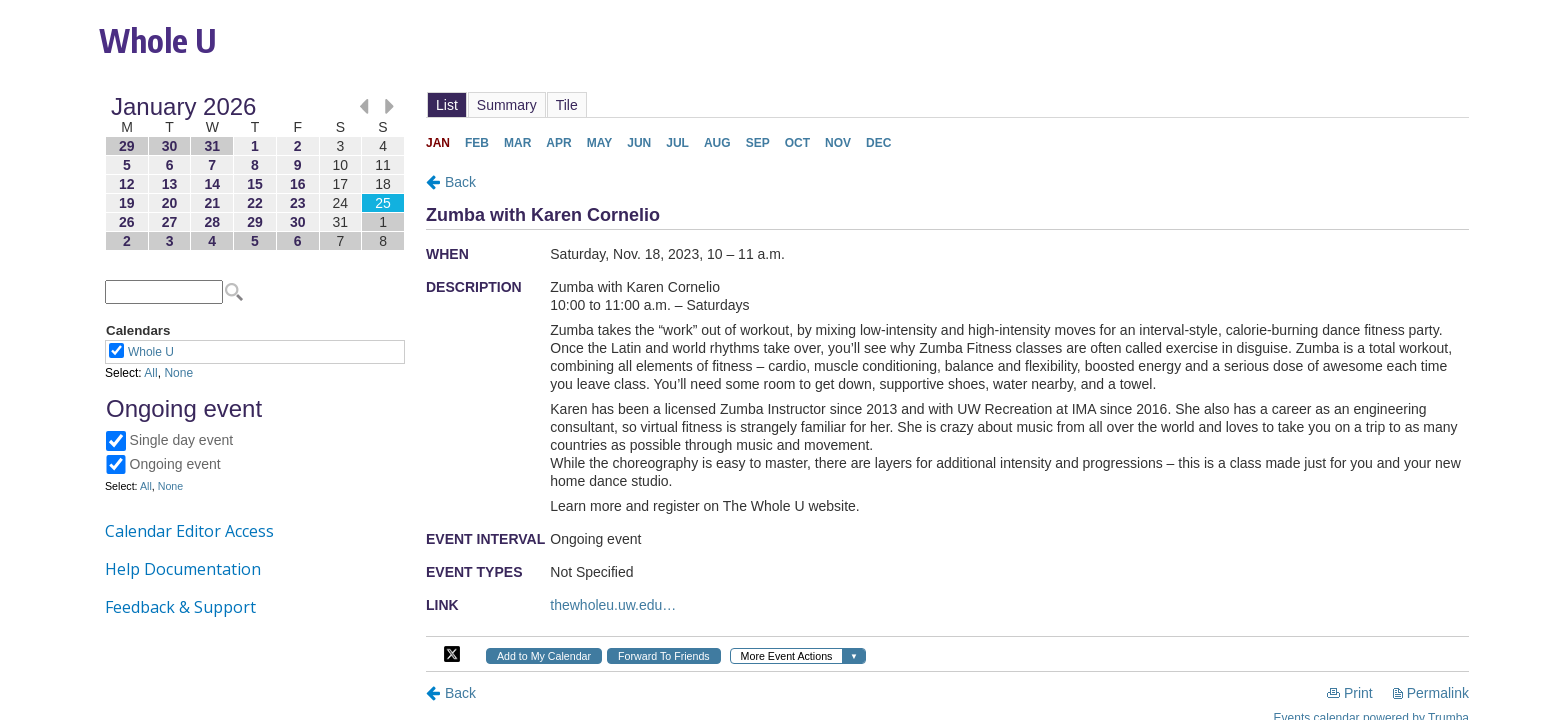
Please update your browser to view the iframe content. (255, 173)
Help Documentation (183, 569)
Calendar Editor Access (189, 531)
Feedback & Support (180, 607)
